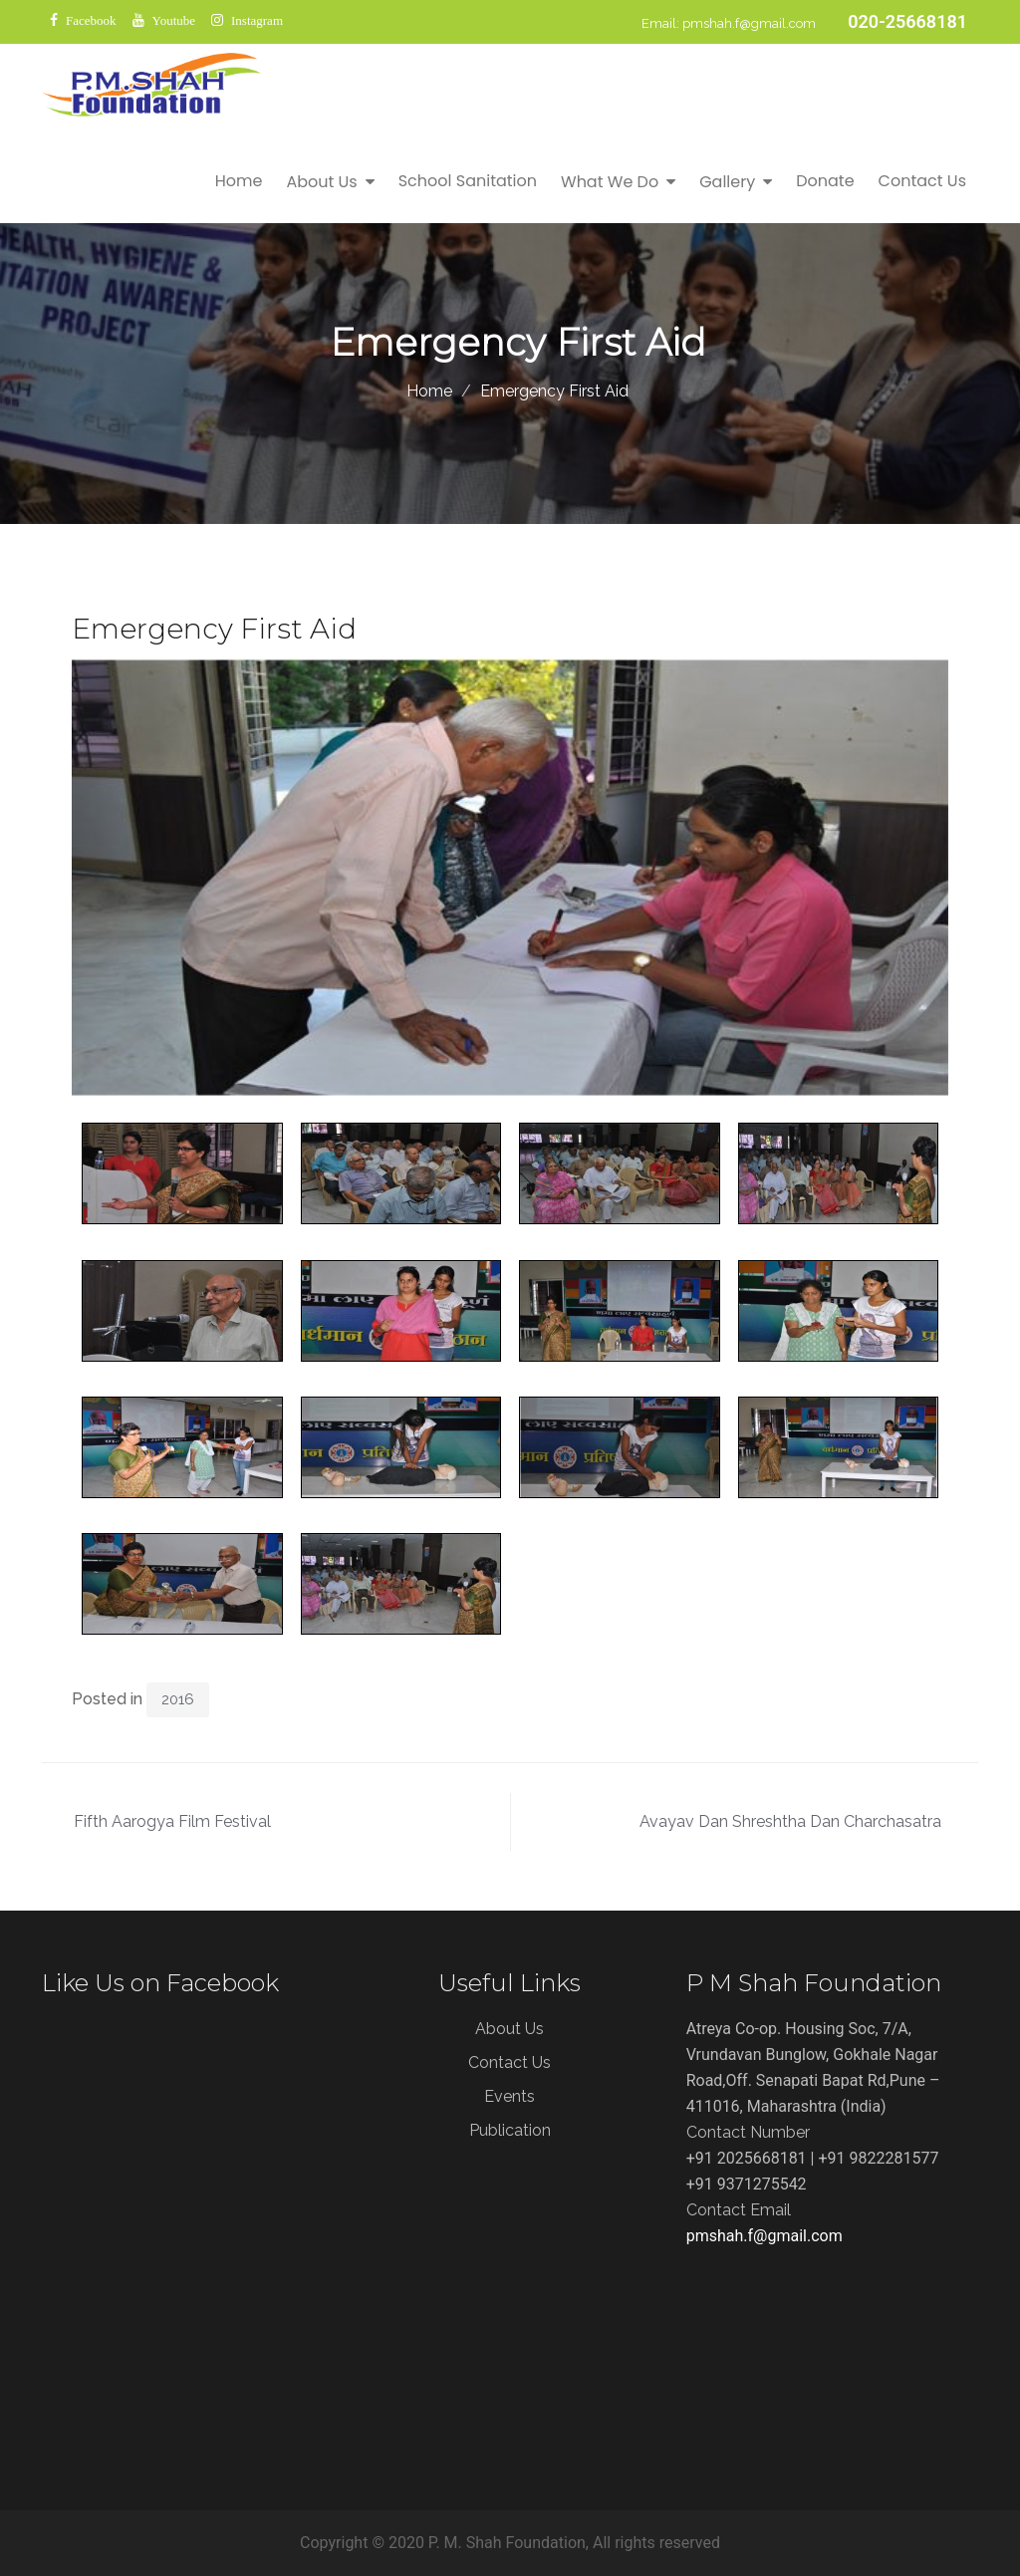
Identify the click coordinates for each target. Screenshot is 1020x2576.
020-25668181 (907, 21)
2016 (177, 1699)
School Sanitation (467, 180)
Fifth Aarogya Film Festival (172, 1821)
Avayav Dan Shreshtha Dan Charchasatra (790, 1821)
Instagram (257, 20)
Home (239, 180)
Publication (510, 2130)
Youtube (173, 20)
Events (509, 2096)
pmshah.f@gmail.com (749, 23)
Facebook (91, 20)
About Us (321, 181)
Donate (825, 180)
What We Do (609, 181)
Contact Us (922, 180)
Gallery (727, 181)
